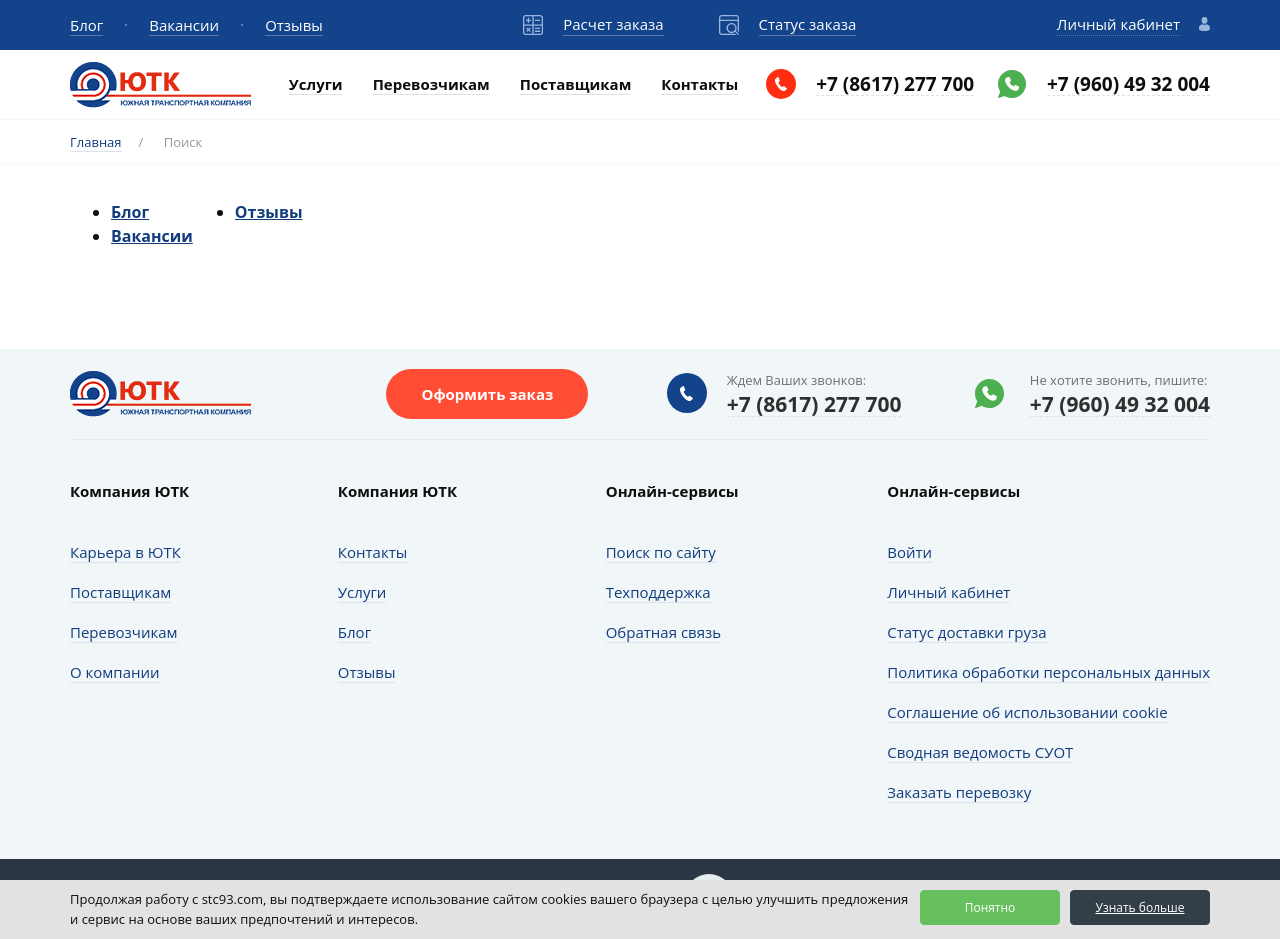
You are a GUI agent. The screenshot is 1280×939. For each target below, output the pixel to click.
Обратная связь (663, 632)
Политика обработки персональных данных (1048, 672)
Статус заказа (808, 24)
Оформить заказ (487, 394)
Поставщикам (576, 84)
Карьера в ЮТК (125, 552)
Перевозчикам (431, 84)
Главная (96, 142)
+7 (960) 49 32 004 (1128, 84)
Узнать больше (1139, 907)
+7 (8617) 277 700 (895, 84)
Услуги (316, 84)
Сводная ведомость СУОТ (980, 752)
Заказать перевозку (959, 792)
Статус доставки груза (966, 632)
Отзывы (294, 25)
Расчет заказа (613, 24)
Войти (909, 552)
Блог (86, 25)
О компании (115, 672)
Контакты (699, 84)
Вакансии (184, 25)
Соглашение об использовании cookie (1027, 712)
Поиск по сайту (661, 552)
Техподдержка (658, 592)
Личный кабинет (1118, 24)
